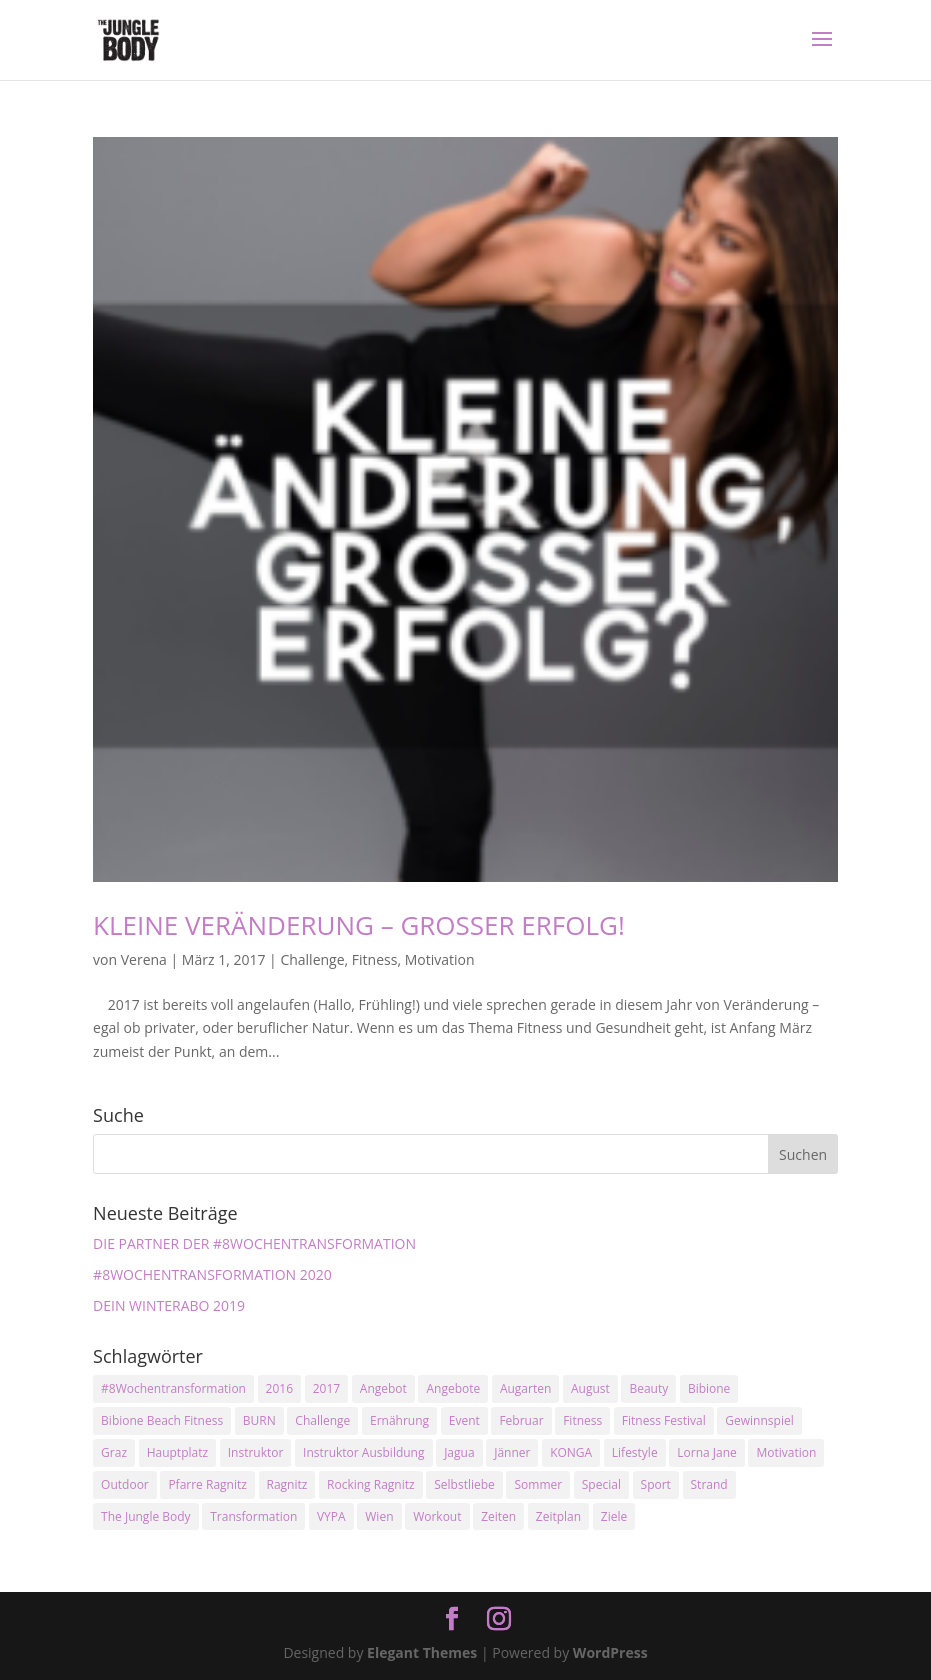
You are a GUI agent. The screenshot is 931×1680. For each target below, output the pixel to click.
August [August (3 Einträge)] (590, 1388)
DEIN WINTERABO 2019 (169, 1305)
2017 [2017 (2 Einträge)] (326, 1388)
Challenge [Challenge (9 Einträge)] (322, 1420)
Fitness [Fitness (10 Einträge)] (582, 1420)
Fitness (375, 959)
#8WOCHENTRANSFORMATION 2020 (212, 1274)
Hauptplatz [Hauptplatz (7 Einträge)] (177, 1452)
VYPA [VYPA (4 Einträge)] (331, 1516)
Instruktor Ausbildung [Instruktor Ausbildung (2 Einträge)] (363, 1452)
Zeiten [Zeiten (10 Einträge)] (498, 1516)
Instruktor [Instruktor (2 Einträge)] (256, 1452)
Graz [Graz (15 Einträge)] (114, 1452)
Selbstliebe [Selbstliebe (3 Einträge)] (464, 1484)
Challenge (312, 959)
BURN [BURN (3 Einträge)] (259, 1420)
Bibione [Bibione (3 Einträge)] (709, 1388)
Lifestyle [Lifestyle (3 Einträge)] (635, 1452)
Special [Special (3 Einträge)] (601, 1484)
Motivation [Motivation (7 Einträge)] (786, 1452)
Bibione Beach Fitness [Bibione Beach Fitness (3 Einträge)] (162, 1420)
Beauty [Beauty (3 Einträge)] (648, 1388)
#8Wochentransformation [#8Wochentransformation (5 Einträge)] (173, 1388)
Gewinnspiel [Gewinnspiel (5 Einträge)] (759, 1420)
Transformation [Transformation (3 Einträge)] (253, 1516)
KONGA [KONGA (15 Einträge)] (571, 1452)
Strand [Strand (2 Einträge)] (709, 1484)
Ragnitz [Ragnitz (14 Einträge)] (287, 1484)
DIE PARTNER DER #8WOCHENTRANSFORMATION (254, 1243)
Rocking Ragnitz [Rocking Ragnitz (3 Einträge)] (371, 1484)
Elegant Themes (422, 1652)
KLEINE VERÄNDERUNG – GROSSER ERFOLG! (359, 925)
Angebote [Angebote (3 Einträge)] (453, 1388)
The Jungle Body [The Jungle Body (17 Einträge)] (146, 1516)
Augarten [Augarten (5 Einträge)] (525, 1388)
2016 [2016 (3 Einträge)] (279, 1388)
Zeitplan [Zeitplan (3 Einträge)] (558, 1516)
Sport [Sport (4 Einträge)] (656, 1484)
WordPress (610, 1652)
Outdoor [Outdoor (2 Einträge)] (125, 1484)
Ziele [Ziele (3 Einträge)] (614, 1516)
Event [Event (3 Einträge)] (464, 1420)
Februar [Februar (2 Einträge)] (521, 1420)
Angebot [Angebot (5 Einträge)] (383, 1388)
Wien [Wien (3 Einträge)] (379, 1516)
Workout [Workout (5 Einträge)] (437, 1516)
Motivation (440, 959)
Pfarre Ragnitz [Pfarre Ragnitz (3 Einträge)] (207, 1484)
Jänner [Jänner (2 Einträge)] (512, 1452)
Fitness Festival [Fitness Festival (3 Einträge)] (664, 1420)
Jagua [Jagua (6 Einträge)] (459, 1452)
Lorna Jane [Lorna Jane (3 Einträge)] (707, 1452)
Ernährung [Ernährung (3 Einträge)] (399, 1420)
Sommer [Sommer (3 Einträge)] (538, 1484)
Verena (144, 959)
